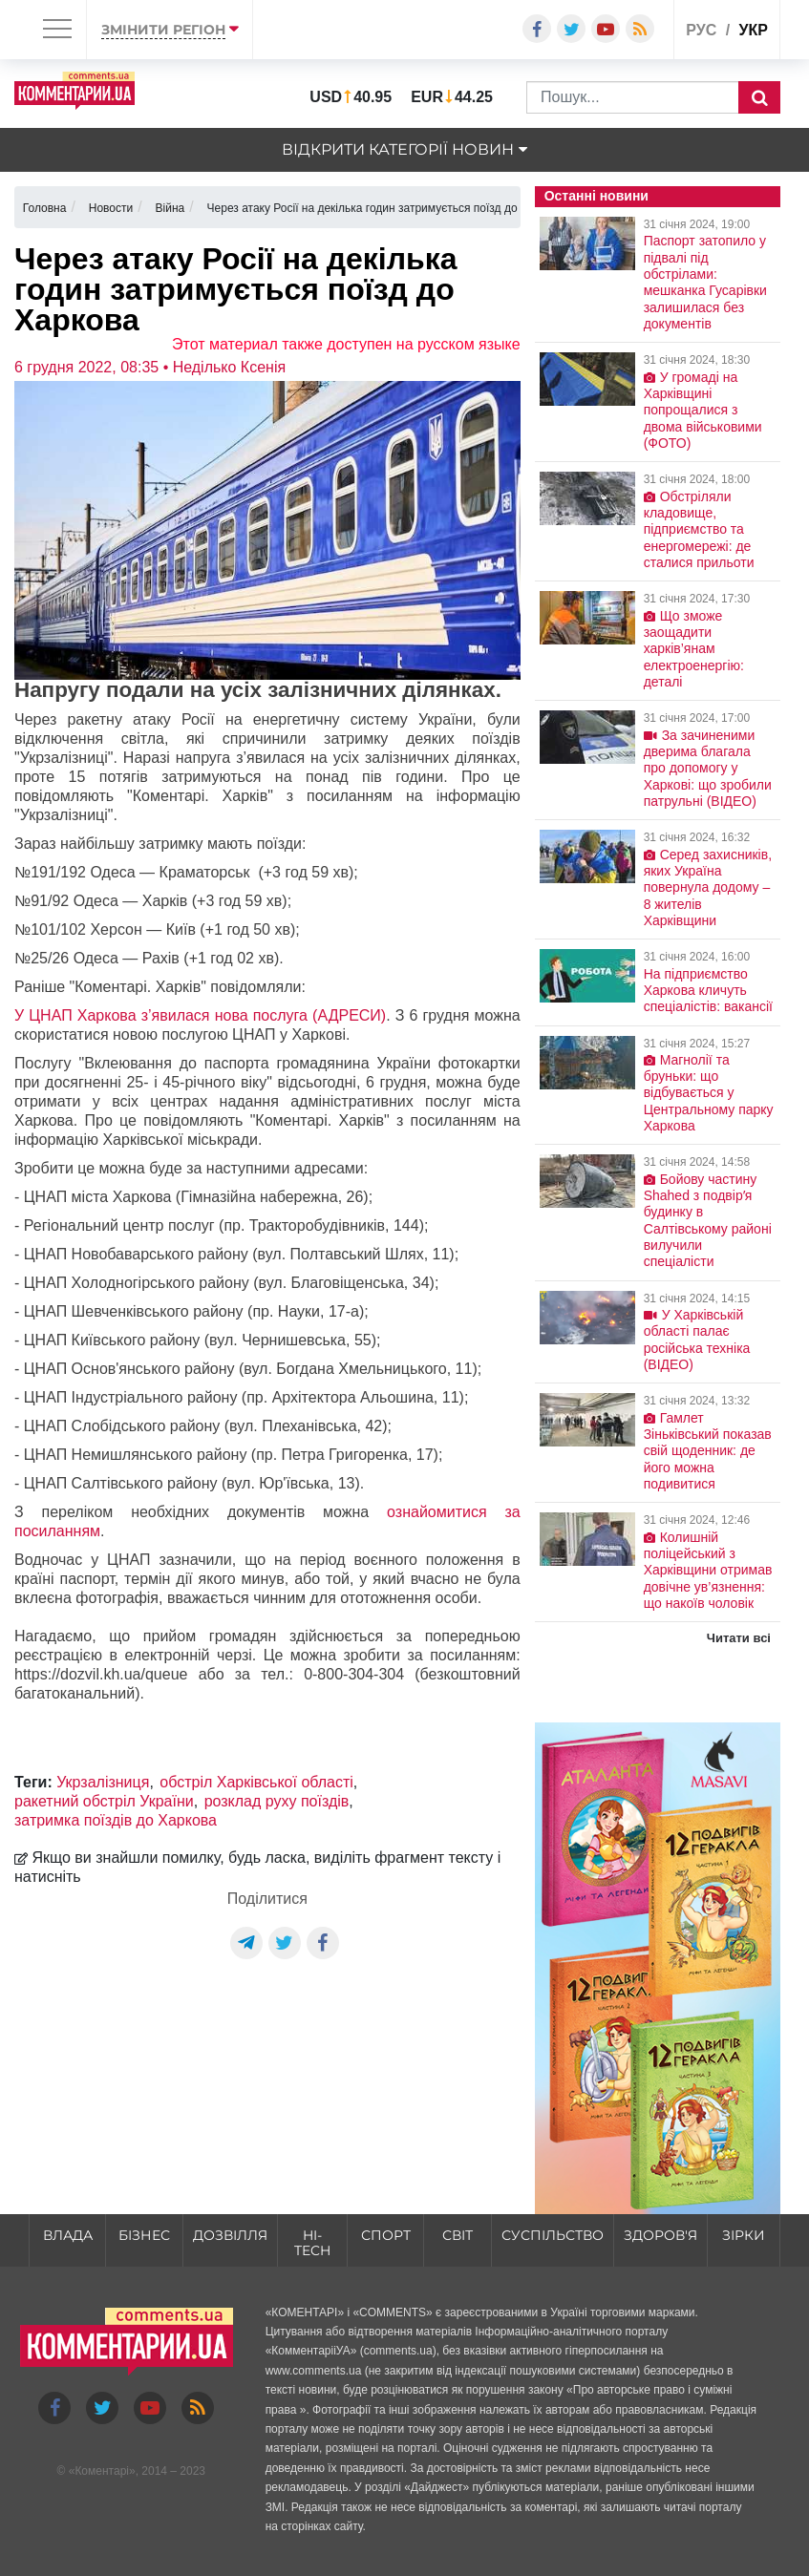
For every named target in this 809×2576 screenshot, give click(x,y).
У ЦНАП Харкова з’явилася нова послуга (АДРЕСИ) (200, 1015)
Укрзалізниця (102, 1782)
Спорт (386, 2235)
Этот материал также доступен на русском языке (346, 344)
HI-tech (312, 2243)
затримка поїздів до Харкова (115, 1820)
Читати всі (739, 1638)
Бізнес (144, 2235)
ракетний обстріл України (104, 1801)
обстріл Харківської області (256, 1782)
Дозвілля (230, 2235)
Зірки (743, 2235)
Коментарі (102, 2471)
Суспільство (552, 2235)
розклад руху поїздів (277, 1801)
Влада (68, 2235)
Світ (457, 2235)
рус (701, 30)
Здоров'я (660, 2235)
